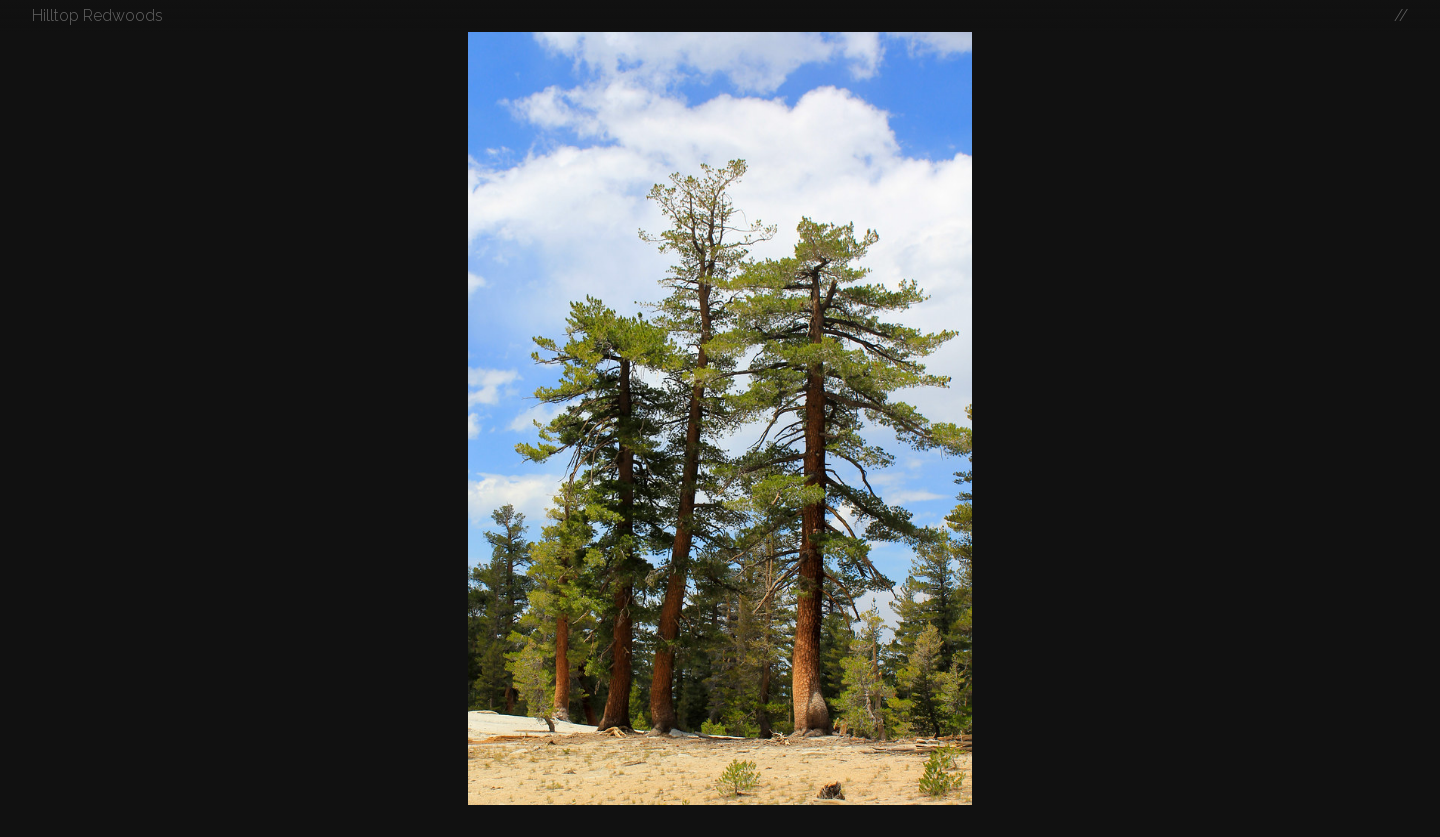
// (1401, 15)
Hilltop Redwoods (97, 15)
